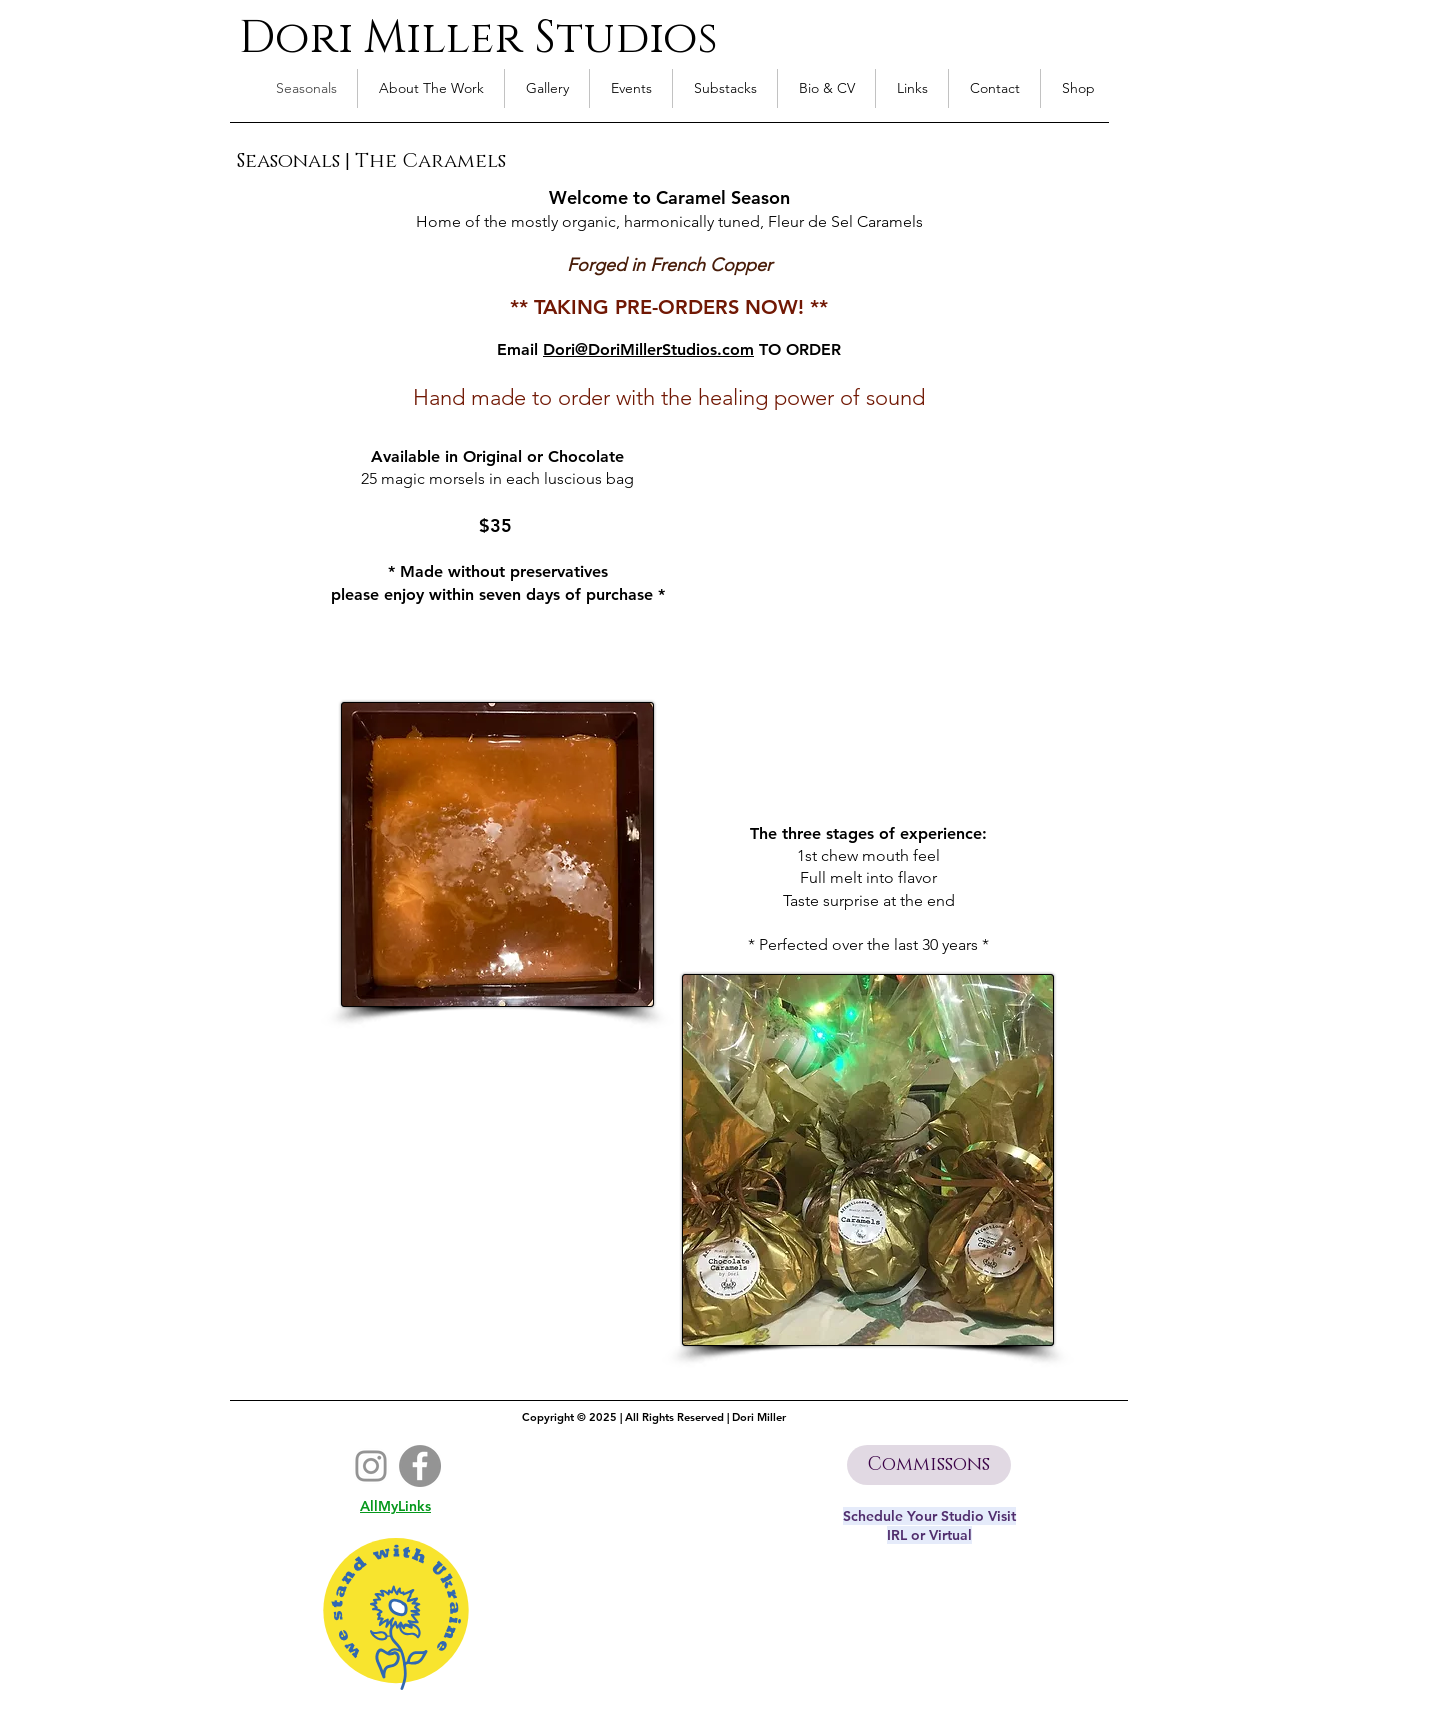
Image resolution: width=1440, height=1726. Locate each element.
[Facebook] (420, 1466)
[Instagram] (371, 1466)
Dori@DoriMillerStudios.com (648, 349)
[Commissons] (929, 1465)
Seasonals (288, 161)
